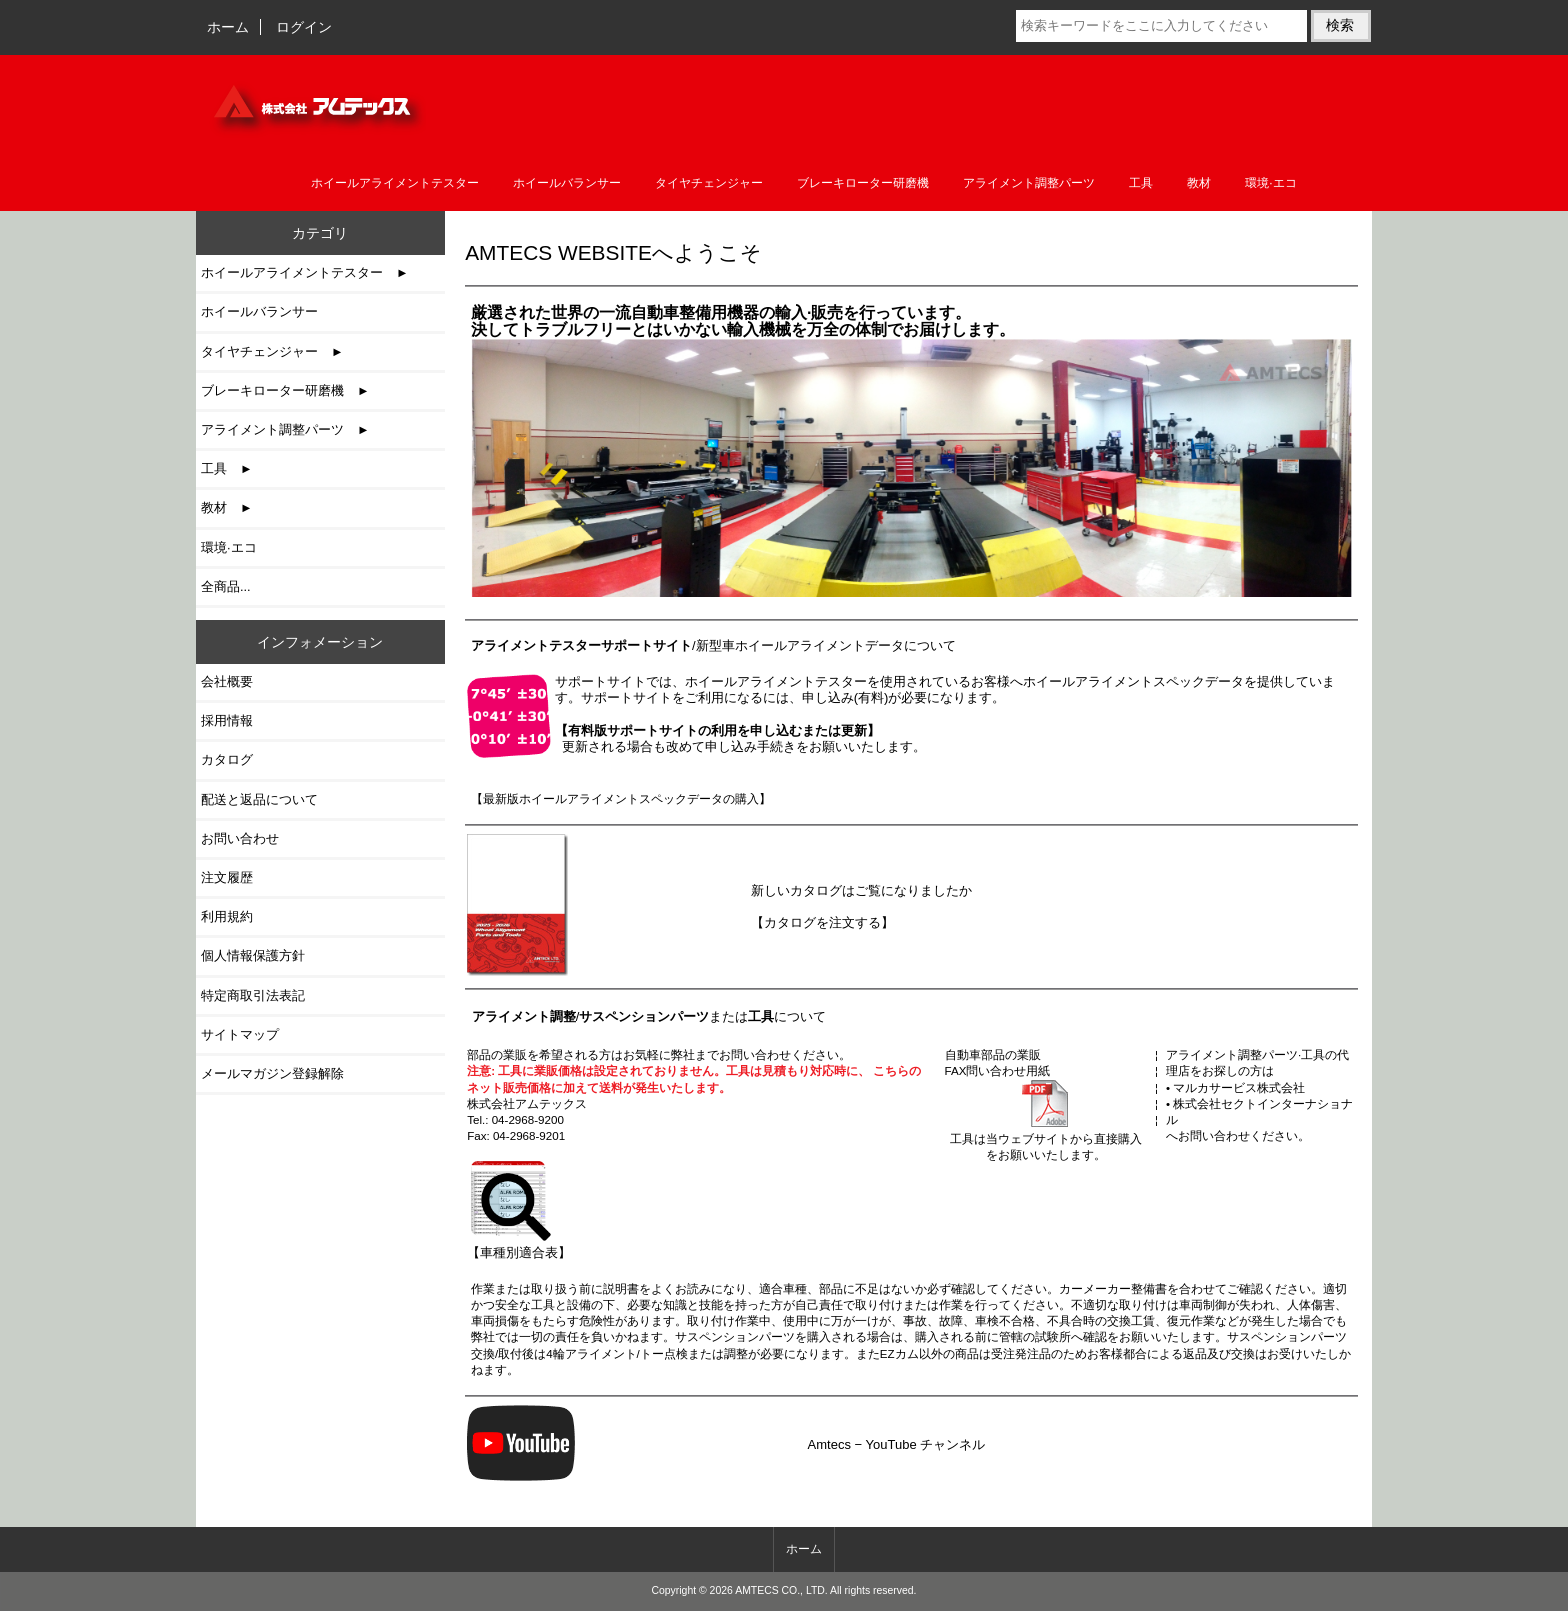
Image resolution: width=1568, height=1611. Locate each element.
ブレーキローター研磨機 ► (285, 390)
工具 (1141, 183)
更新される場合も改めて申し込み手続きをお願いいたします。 (740, 738)
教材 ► (227, 507)
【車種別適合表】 (519, 1244)
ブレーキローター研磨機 (863, 183)
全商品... (226, 586)
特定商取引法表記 (253, 995)
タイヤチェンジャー (709, 183)
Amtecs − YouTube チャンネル (897, 1444)
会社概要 (227, 681)
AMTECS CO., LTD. (781, 1590)
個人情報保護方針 (253, 955)
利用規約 (227, 916)
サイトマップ (240, 1034)
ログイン (304, 27)
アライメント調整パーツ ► (285, 429)
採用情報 (227, 720)
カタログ (227, 759)
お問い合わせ (240, 838)
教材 (1199, 183)
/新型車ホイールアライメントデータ (687, 645)
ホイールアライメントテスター (395, 183)
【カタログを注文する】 (822, 922)
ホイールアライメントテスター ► (305, 272)
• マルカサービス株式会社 (1235, 1087)
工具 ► (227, 468)
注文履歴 (227, 877)
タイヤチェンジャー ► (272, 351)
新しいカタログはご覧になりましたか (861, 890)
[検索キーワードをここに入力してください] (1161, 26)
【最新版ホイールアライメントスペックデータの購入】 (621, 798)
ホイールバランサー (567, 183)
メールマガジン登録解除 (272, 1073)
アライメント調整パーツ (1029, 183)
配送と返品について (259, 799)
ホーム (228, 27)
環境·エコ (1270, 183)
